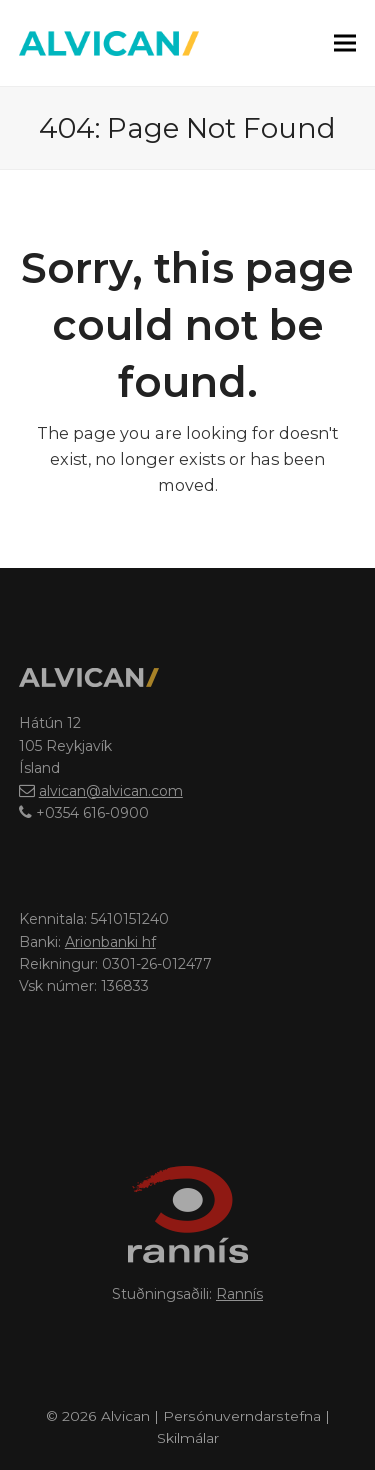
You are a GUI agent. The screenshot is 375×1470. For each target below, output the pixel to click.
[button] (345, 42)
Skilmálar (188, 1438)
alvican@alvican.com (111, 791)
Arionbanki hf (110, 942)
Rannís (239, 1294)
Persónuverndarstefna (242, 1416)
